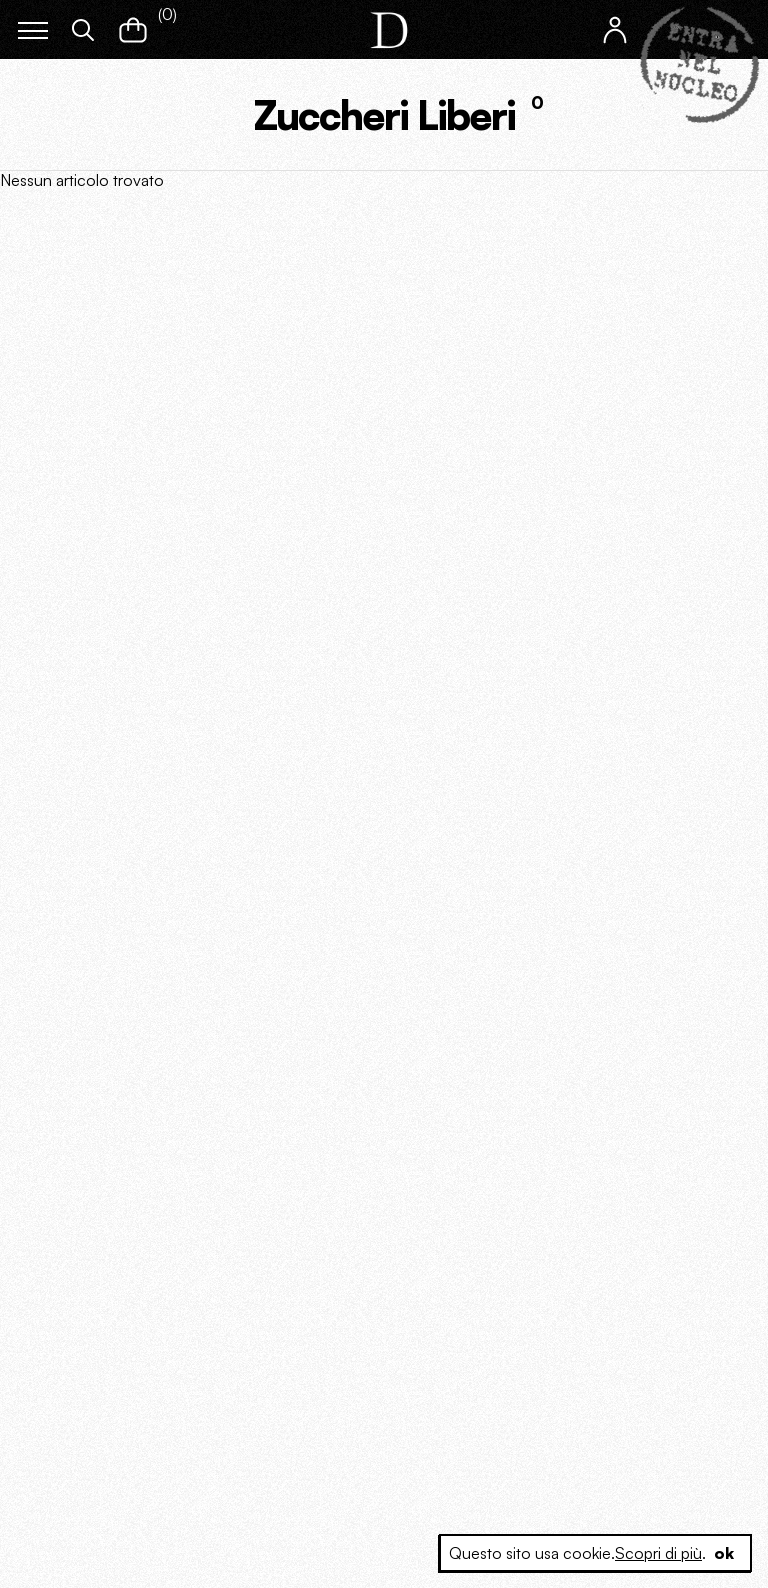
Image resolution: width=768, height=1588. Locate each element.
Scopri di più (658, 1553)
